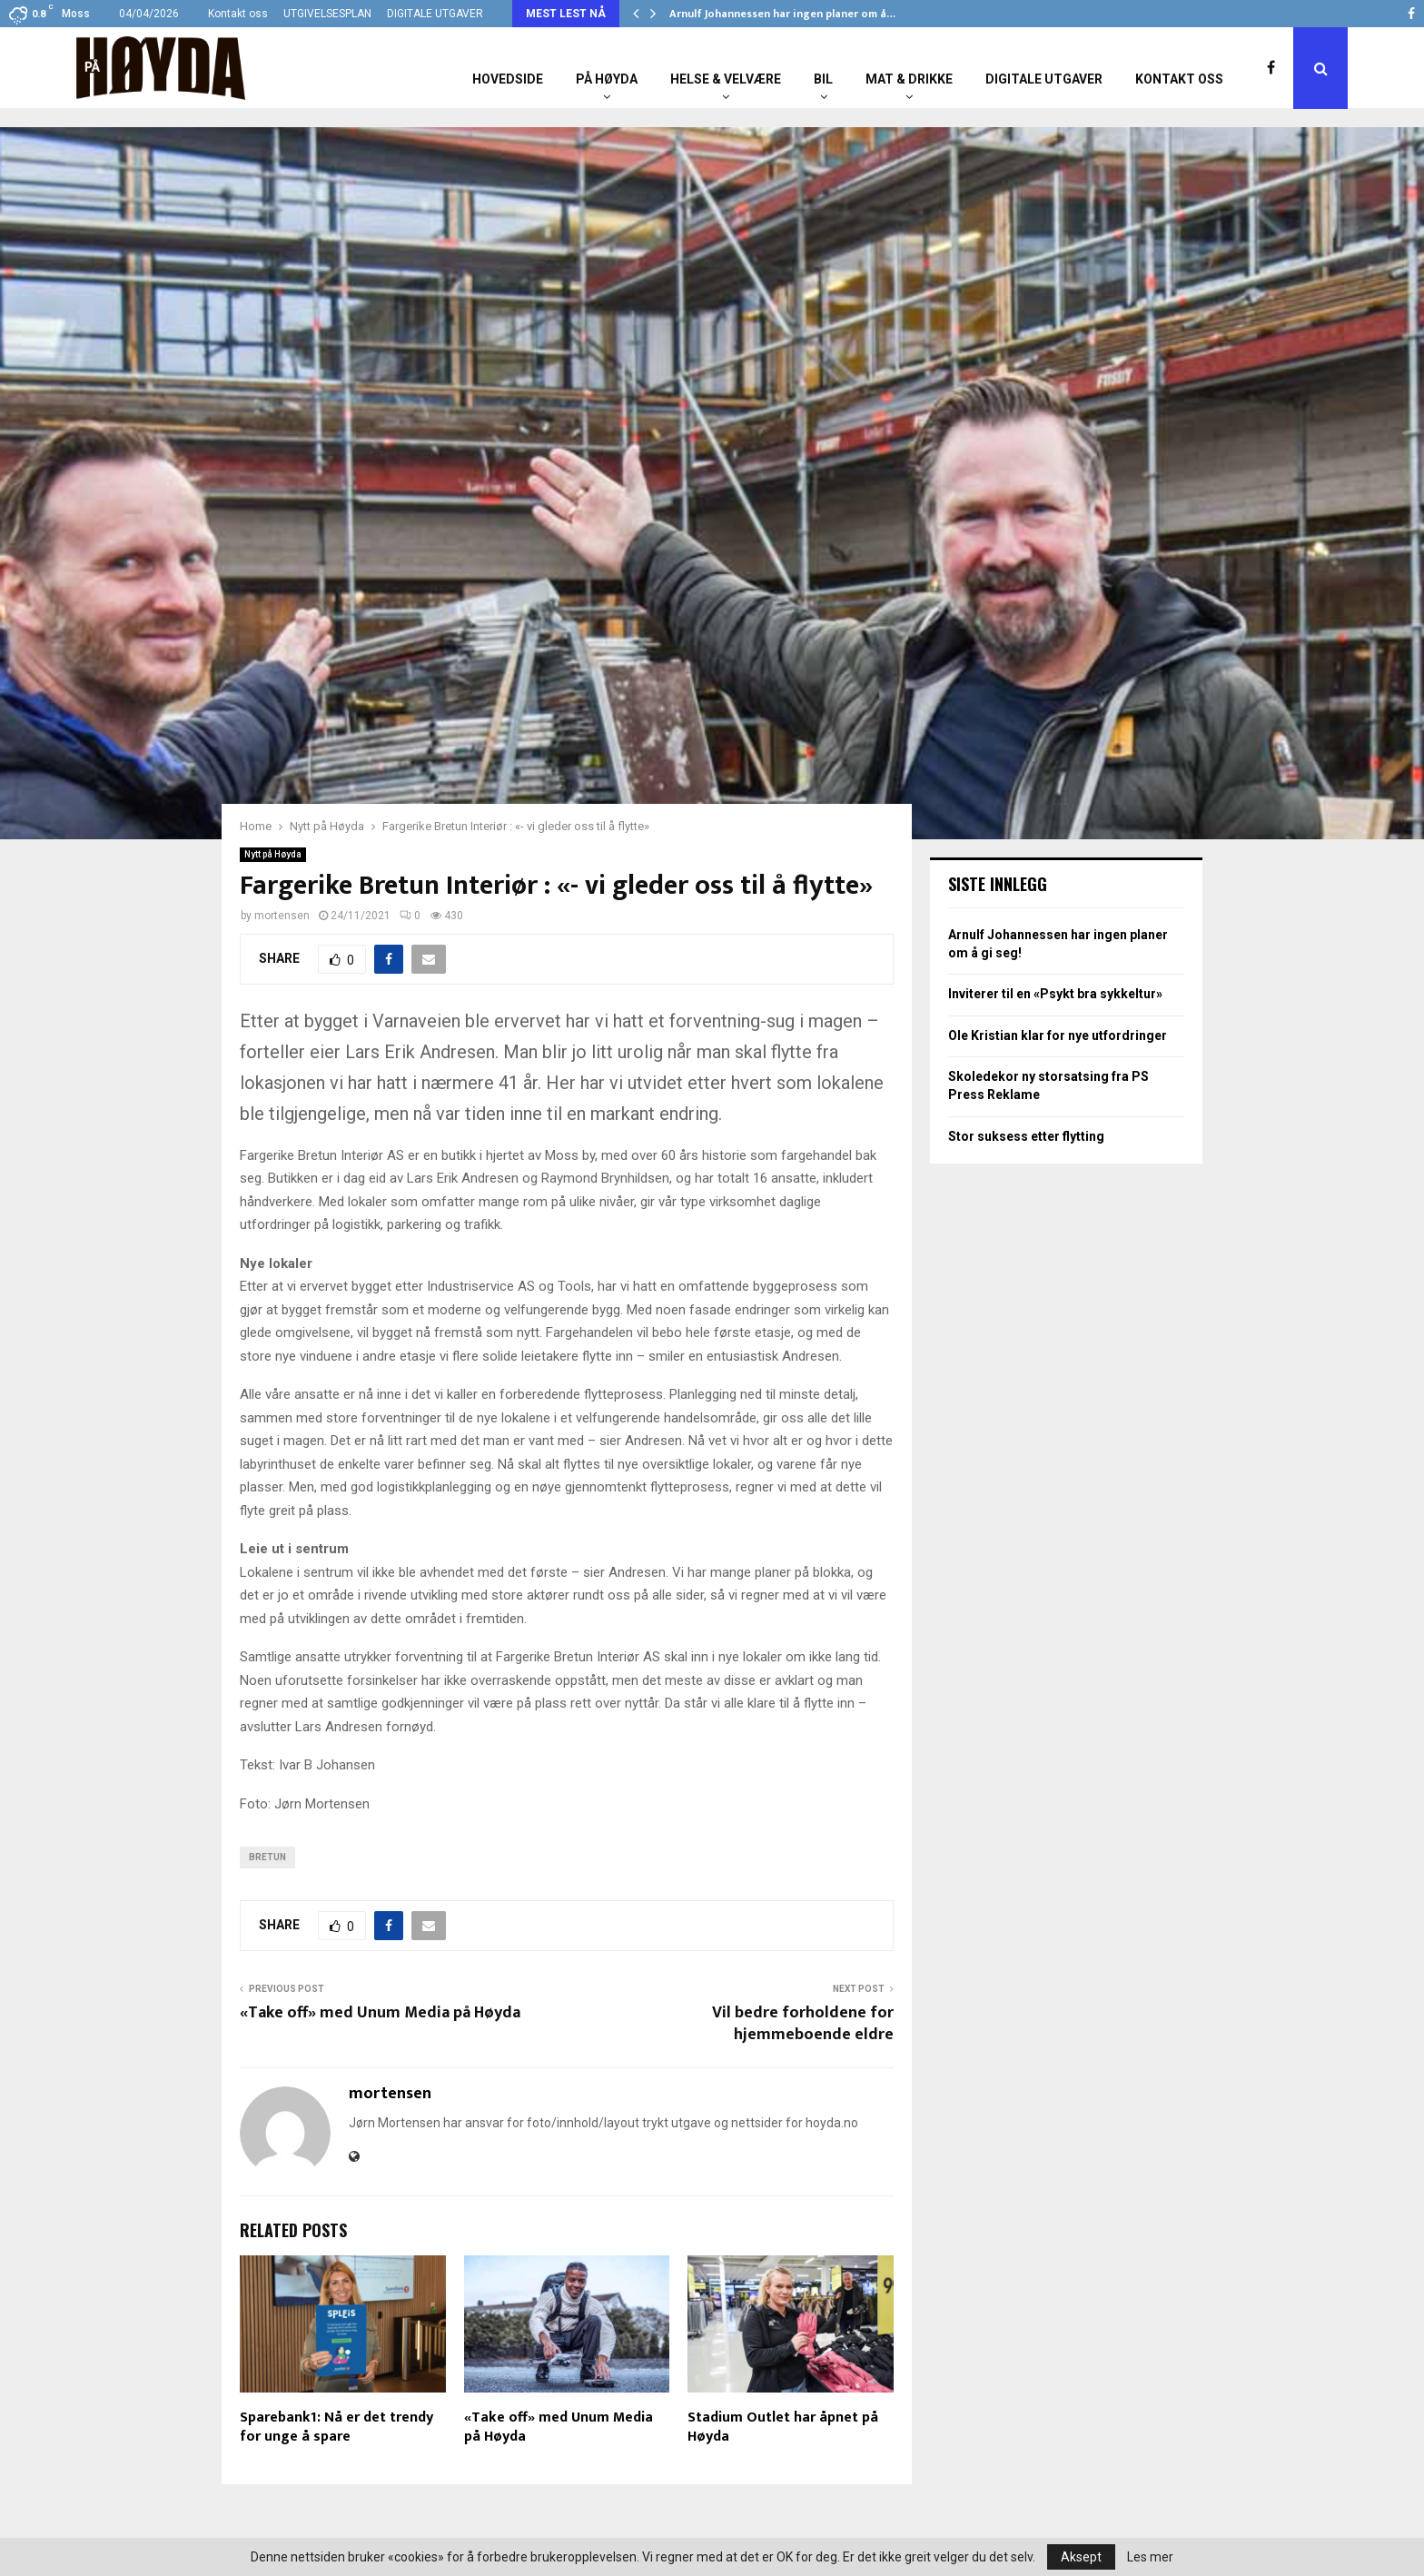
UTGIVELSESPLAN (327, 13)
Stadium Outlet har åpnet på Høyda (782, 2427)
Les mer (1150, 2557)
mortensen (282, 915)
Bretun (267, 1857)
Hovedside (507, 79)
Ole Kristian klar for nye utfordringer (1057, 1035)
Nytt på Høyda (273, 854)
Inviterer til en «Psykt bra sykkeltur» (1055, 993)
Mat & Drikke (909, 79)
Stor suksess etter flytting (1026, 1136)
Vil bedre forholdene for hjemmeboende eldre (803, 2023)
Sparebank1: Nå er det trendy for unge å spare (336, 2427)
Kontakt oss (238, 13)
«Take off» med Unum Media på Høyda (380, 2012)
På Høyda (607, 79)
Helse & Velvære (725, 79)
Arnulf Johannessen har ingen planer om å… (782, 14)
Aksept (1081, 2557)
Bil (823, 79)
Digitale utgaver (1044, 79)
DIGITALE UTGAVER (435, 13)
